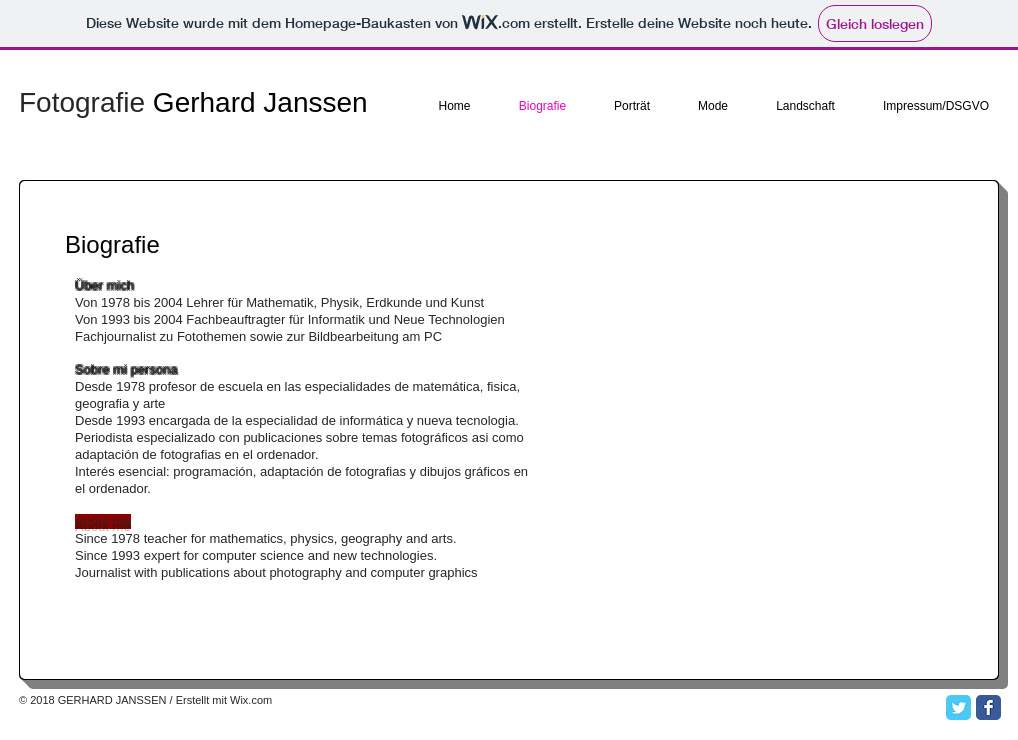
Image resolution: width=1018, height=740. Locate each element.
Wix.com (251, 700)
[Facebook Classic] (988, 707)
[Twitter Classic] (958, 707)
